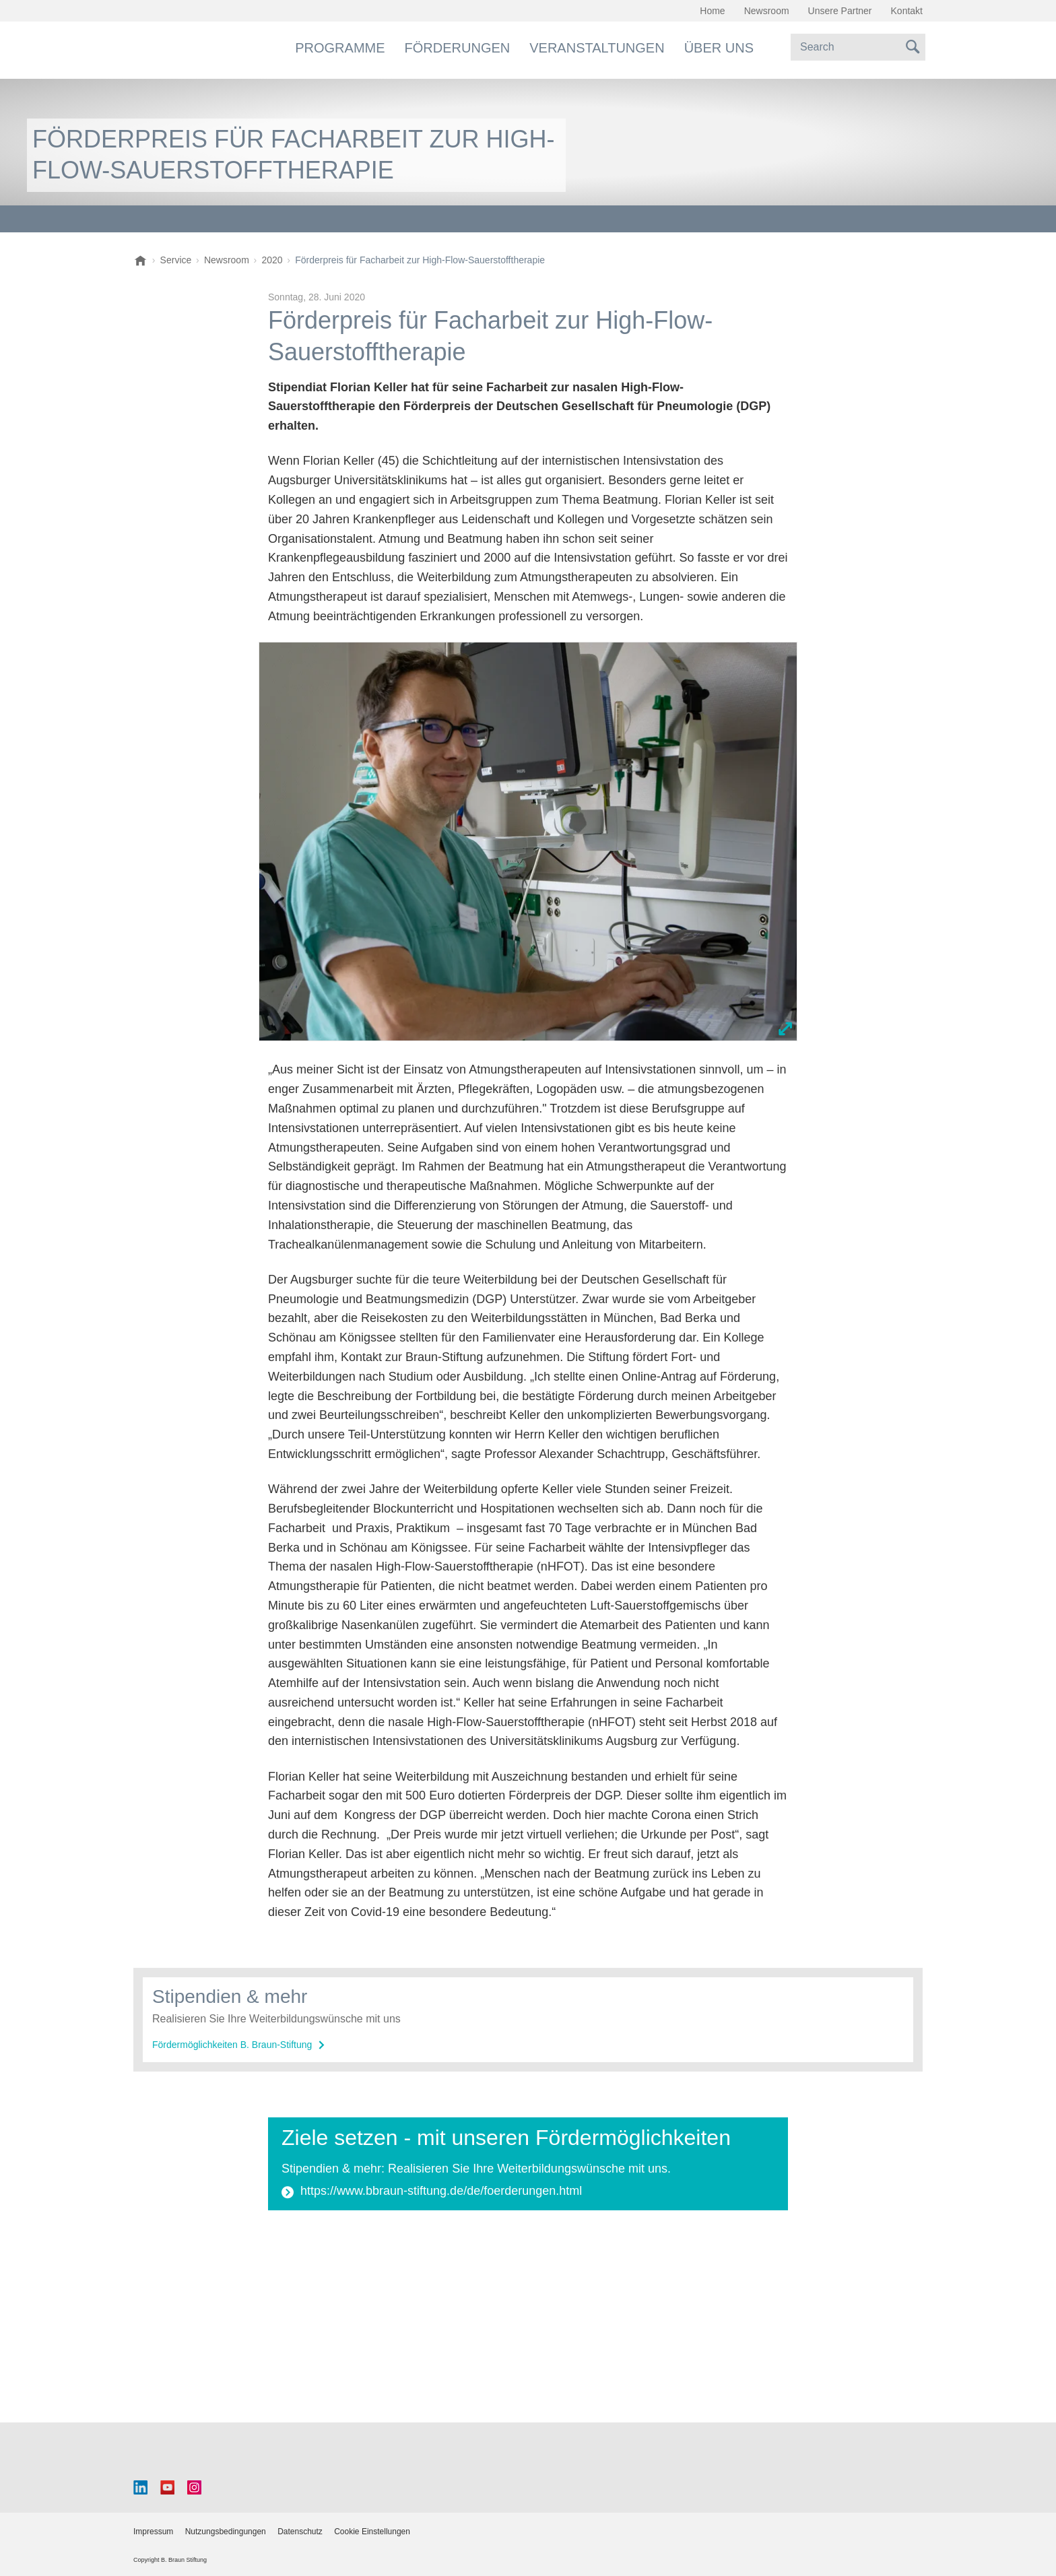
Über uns (719, 47)
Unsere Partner (840, 10)
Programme (340, 47)
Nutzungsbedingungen (225, 2531)
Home (712, 10)
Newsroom (766, 10)
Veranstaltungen (596, 47)
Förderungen (457, 47)
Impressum (153, 2531)
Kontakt (907, 10)
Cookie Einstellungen (372, 2531)
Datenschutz (300, 2531)
